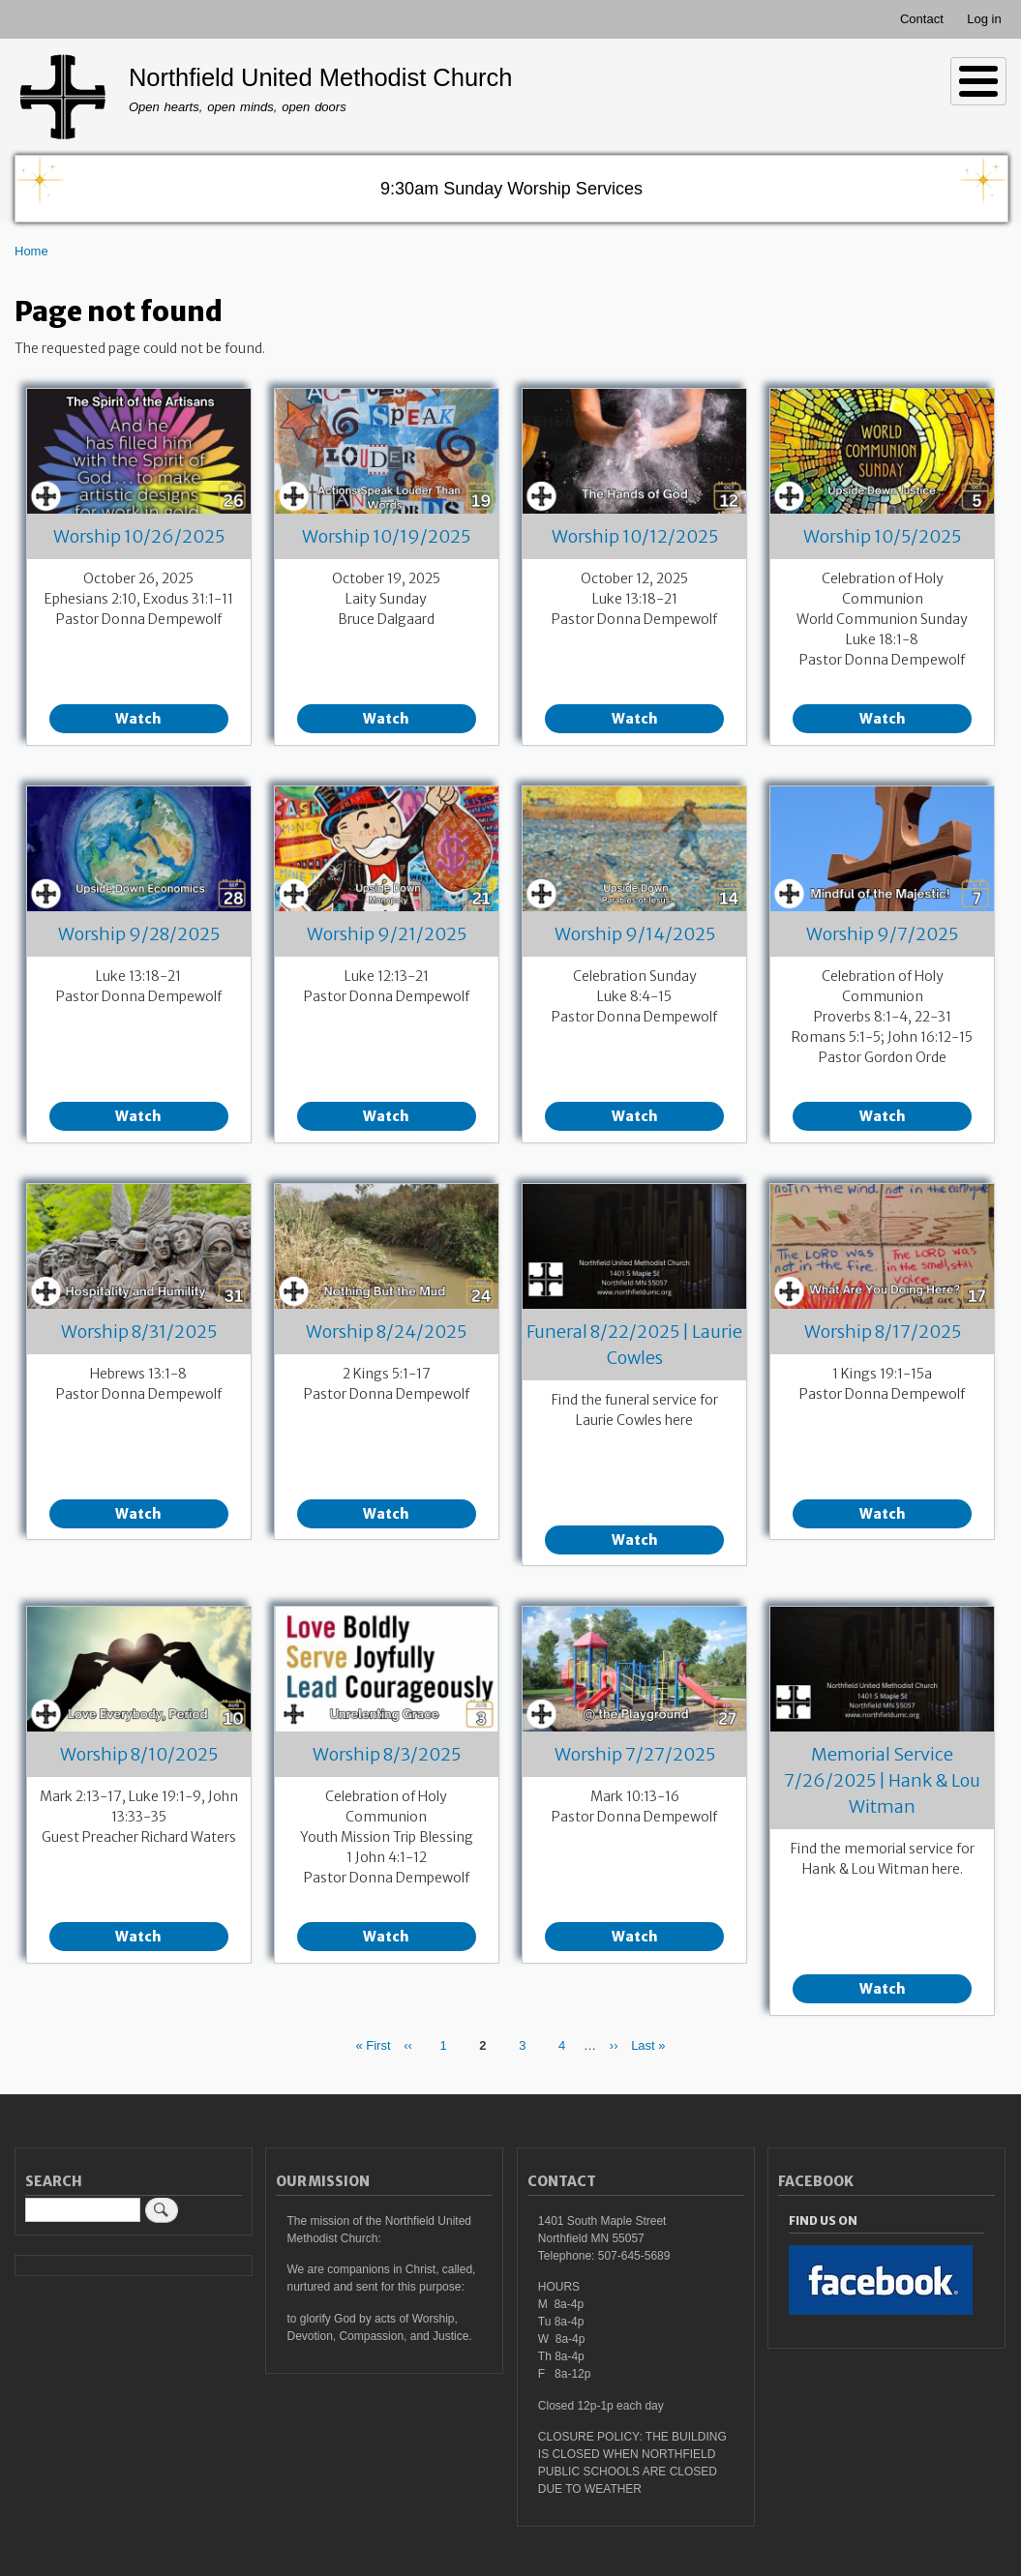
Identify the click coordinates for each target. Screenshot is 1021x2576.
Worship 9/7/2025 (882, 934)
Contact (922, 19)
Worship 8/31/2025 (139, 1331)
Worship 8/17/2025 (882, 1331)
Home (31, 251)
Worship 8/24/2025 (386, 1331)
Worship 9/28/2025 (139, 934)
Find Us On (823, 2220)
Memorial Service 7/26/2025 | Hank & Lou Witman (882, 1780)
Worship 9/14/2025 (635, 934)
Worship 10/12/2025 (635, 536)
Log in (984, 19)
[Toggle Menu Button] (978, 81)
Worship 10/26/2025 (139, 536)
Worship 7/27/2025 (635, 1754)
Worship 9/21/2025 (386, 934)
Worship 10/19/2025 (386, 536)
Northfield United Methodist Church (321, 77)
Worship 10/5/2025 (882, 536)
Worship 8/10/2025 (139, 1754)
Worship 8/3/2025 (387, 1754)
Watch (138, 718)
